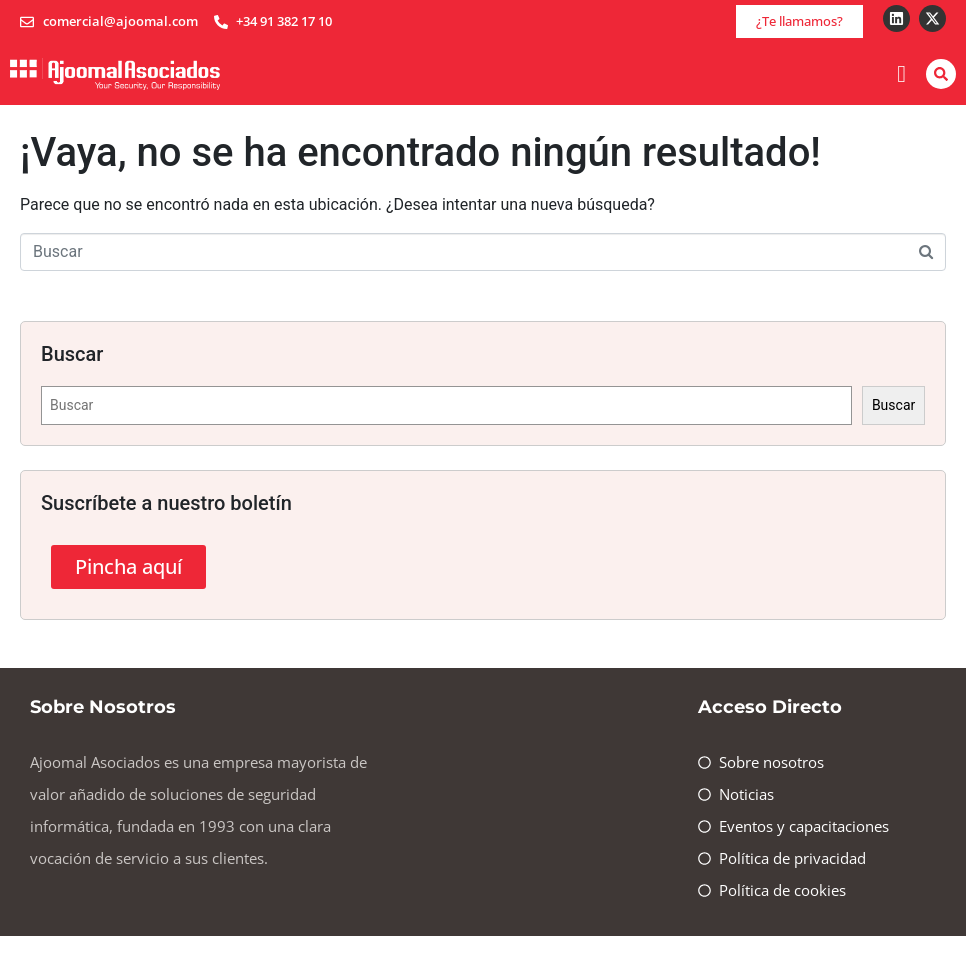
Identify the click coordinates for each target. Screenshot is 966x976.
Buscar (893, 405)
